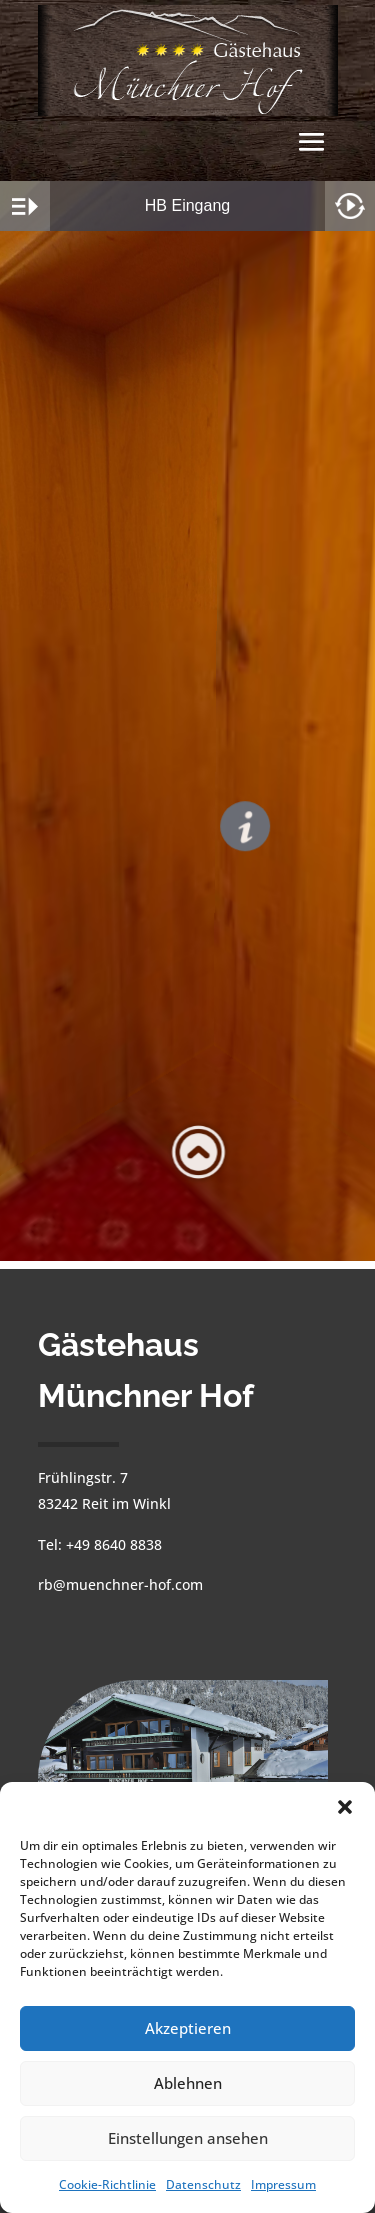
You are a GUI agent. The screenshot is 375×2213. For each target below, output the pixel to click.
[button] (345, 1807)
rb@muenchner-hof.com (120, 1584)
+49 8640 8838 (114, 1544)
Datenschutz (203, 2184)
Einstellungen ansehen (188, 2138)
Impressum (283, 2184)
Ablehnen (188, 2083)
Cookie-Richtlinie (107, 2184)
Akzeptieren (188, 2028)
